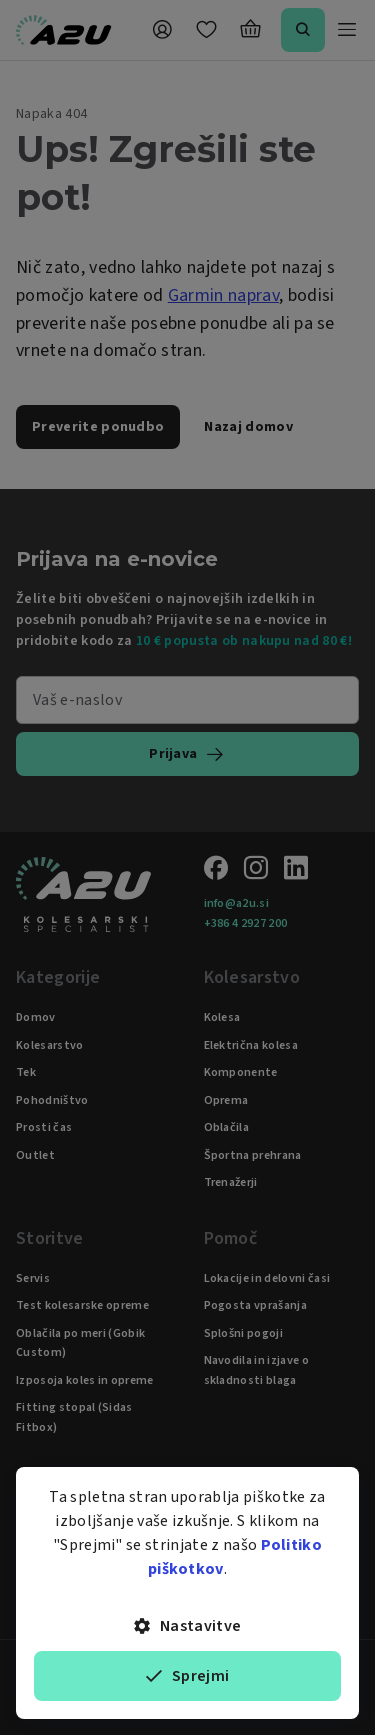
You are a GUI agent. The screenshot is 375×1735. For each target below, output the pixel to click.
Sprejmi (188, 1676)
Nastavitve (188, 1626)
